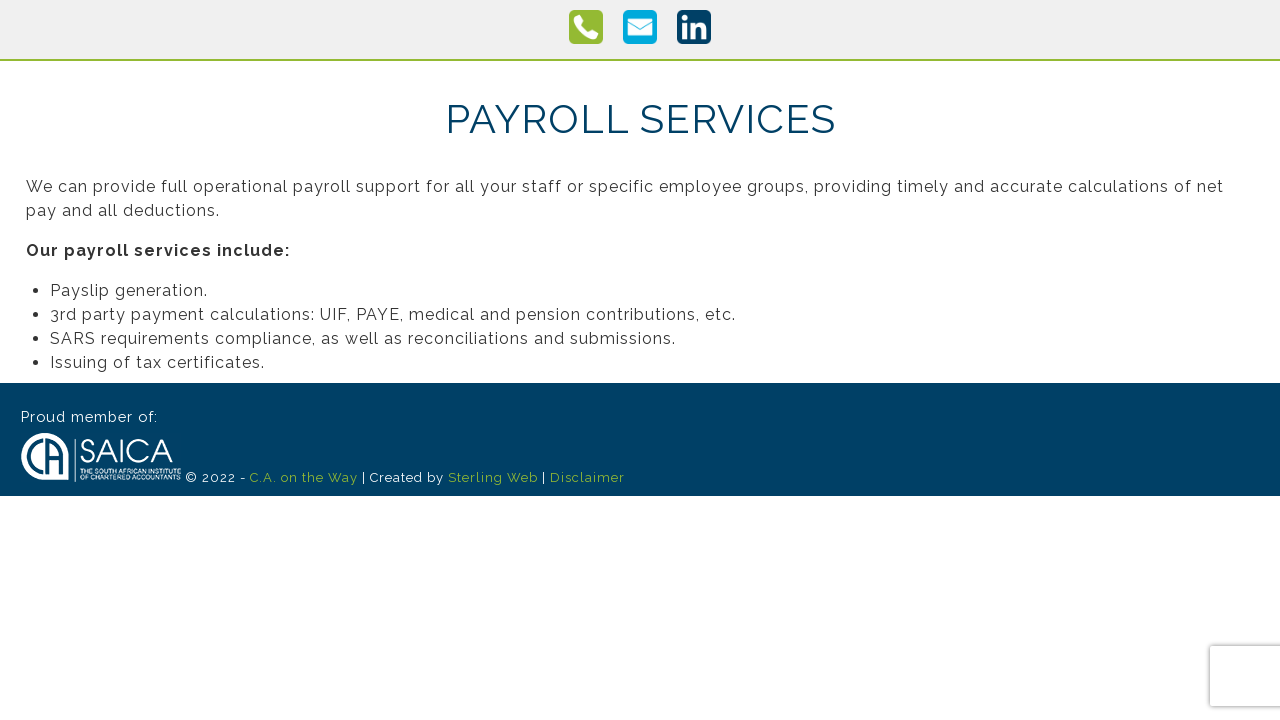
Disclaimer (587, 477)
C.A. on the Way (304, 477)
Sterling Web (493, 477)
